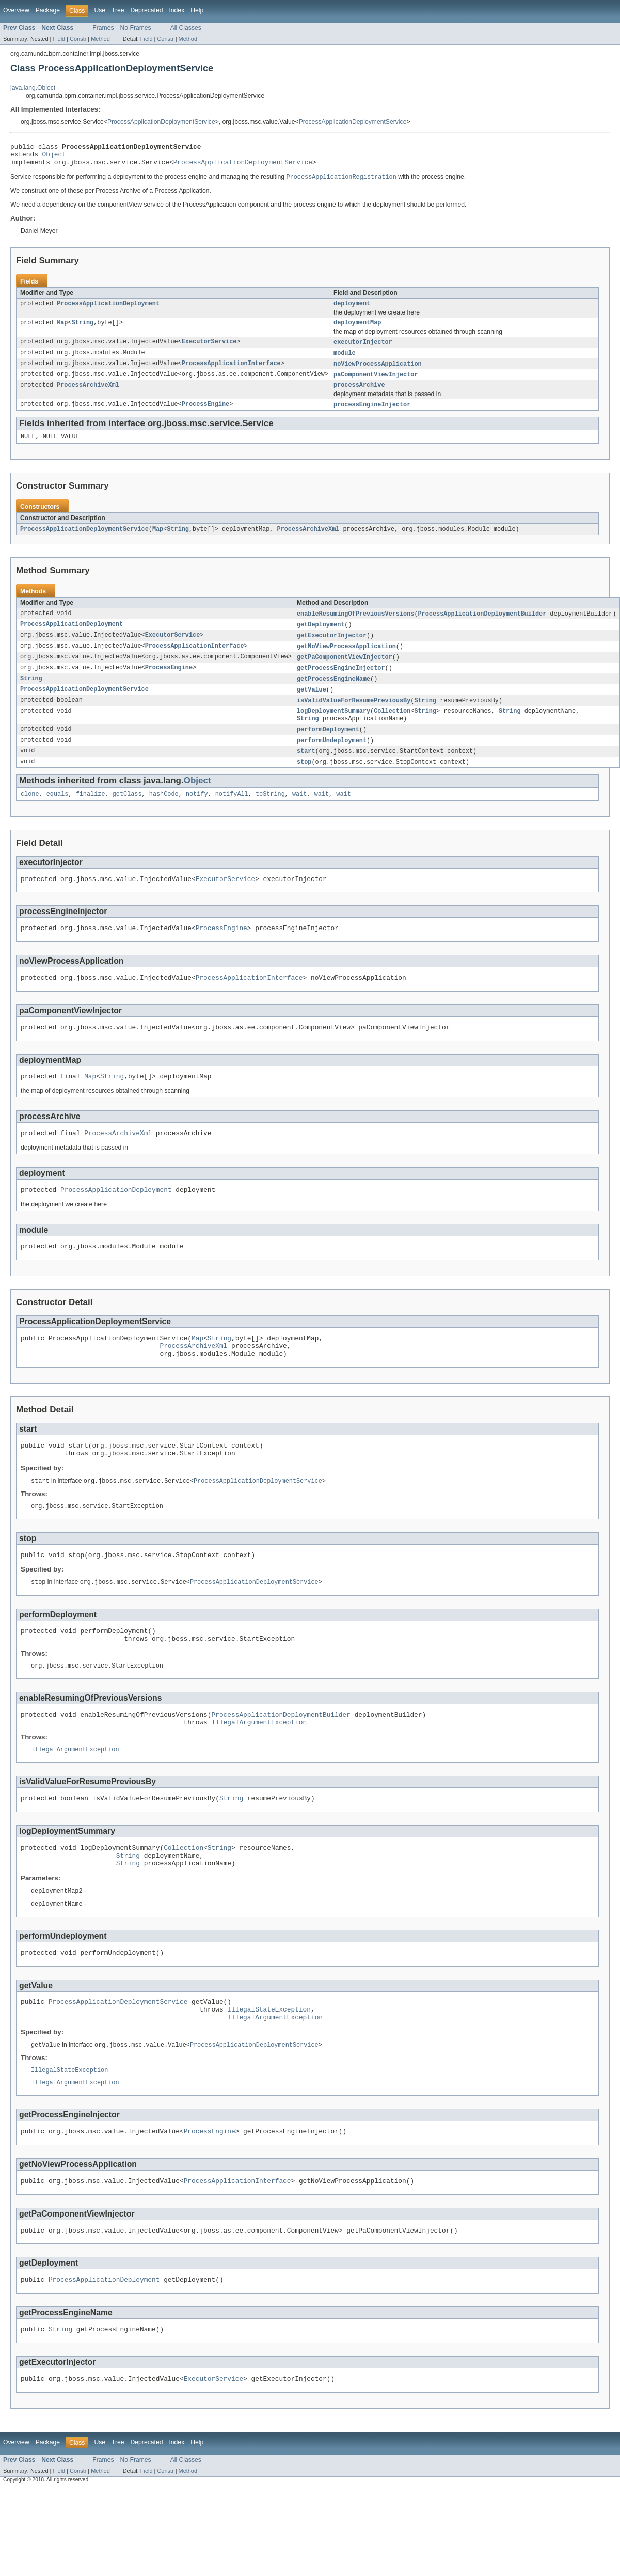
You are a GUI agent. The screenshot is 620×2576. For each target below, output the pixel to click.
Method (100, 39)
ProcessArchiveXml (88, 395)
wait (299, 815)
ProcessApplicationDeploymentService (161, 121)
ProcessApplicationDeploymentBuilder (482, 626)
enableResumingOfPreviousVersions (355, 626)
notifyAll (231, 815)
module (344, 361)
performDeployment (328, 748)
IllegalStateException (269, 2074)
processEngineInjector (371, 415)
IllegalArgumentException (259, 1774)
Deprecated (147, 10)
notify (197, 815)
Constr (78, 39)
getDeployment (320, 638)
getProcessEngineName (333, 694)
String (83, 329)
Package (48, 10)
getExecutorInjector (332, 649)
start (306, 771)
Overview (16, 10)
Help (196, 10)
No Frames (135, 28)
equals (57, 815)
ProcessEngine (205, 415)
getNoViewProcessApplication (346, 660)
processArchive (359, 395)
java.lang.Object (32, 87)
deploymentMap (357, 329)
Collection (392, 729)
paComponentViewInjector (375, 384)
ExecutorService (209, 349)
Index (176, 10)
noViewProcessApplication (377, 372)
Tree (118, 10)
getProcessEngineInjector (341, 683)
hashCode (164, 815)
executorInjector (362, 349)
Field (59, 39)
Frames (103, 28)
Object (54, 157)
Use (99, 10)
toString (270, 815)
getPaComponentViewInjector (344, 672)
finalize (90, 815)
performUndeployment (332, 760)
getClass (127, 815)
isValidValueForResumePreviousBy (353, 717)
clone (30, 815)
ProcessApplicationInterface (231, 372)
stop (304, 782)
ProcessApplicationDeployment (108, 309)
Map (62, 329)
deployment (351, 309)
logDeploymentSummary (333, 729)
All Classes (185, 28)
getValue (311, 706)
